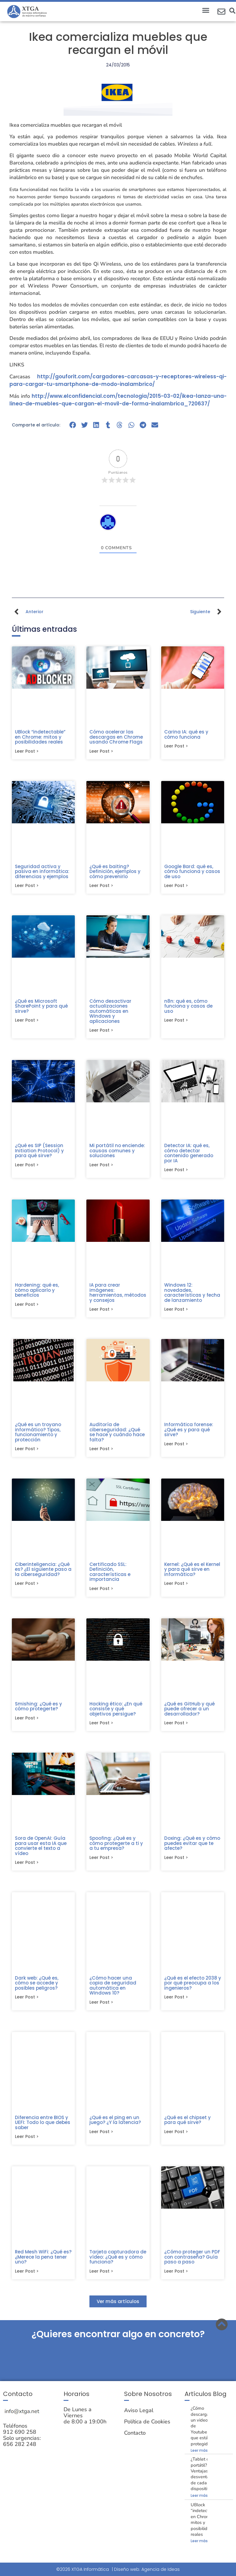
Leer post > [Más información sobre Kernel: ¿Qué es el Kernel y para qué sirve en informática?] (176, 1585)
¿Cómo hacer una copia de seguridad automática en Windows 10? (112, 1988)
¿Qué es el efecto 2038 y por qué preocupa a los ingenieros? (192, 1985)
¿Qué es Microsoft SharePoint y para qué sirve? (41, 1006)
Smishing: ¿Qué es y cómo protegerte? (38, 1708)
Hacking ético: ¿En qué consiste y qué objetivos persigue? (115, 1711)
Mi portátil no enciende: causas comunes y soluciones (117, 1151)
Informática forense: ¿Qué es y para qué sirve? (188, 1431)
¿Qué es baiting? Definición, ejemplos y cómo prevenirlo (115, 872)
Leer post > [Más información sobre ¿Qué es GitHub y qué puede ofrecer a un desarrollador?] (176, 1725)
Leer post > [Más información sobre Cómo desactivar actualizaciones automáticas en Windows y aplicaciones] (101, 1031)
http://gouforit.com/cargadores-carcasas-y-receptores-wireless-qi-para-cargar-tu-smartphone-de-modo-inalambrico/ (118, 380)
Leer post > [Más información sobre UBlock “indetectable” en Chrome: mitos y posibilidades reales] (27, 751)
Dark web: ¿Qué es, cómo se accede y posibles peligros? (36, 1985)
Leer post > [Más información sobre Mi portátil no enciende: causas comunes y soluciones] (101, 1166)
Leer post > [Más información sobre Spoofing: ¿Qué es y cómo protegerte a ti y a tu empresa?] (101, 1860)
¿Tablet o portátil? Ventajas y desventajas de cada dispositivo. (203, 2478)
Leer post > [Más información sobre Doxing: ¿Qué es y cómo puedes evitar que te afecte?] (176, 1860)
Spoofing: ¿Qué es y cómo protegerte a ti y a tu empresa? (116, 1845)
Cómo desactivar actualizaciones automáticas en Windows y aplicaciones (110, 1011)
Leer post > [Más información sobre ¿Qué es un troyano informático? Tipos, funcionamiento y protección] (27, 1450)
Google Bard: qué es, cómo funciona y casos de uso (192, 872)
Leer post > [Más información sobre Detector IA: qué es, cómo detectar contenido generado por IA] (176, 1171)
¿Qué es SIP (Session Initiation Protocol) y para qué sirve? (39, 1151)
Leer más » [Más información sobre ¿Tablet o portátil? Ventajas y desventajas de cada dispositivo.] (200, 2499)
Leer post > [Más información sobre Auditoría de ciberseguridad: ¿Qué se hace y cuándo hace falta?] (101, 1450)
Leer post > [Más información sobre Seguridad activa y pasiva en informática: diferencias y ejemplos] (27, 886)
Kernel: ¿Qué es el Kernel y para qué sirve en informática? (192, 1571)
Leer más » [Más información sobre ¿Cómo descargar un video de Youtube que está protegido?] (200, 2454)
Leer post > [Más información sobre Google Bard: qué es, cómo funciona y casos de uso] (176, 886)
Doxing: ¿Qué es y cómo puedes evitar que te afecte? (192, 1845)
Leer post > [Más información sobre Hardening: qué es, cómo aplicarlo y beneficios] (27, 1306)
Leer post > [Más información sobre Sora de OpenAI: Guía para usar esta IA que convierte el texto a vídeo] (27, 1865)
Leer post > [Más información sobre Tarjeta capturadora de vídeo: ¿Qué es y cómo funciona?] (101, 2275)
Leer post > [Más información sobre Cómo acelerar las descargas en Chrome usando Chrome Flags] (101, 751)
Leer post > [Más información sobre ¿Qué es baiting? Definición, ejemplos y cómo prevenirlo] (101, 886)
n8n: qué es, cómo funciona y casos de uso (188, 1006)
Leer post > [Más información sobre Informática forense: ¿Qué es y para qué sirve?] (176, 1445)
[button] (205, 10)
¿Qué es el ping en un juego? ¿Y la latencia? (115, 2123)
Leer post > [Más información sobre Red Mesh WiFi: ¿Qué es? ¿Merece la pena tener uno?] (27, 2275)
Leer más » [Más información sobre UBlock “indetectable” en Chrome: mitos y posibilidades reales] (200, 2544)
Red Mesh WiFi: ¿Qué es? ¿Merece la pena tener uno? (43, 2260)
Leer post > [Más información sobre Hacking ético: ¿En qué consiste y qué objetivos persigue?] (101, 1725)
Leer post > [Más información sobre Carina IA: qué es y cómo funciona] (176, 746)
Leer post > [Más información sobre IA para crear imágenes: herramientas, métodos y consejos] (101, 1311)
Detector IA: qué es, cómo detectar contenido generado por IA (188, 1154)
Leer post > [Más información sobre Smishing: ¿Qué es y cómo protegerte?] (27, 1720)
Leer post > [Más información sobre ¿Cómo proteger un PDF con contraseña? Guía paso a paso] (176, 2275)
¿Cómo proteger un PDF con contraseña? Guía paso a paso (192, 2260)
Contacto (135, 2436)
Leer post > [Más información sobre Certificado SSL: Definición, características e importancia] (101, 1590)
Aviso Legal (138, 2414)
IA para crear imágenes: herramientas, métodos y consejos (117, 1294)
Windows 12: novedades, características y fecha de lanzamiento (192, 1294)
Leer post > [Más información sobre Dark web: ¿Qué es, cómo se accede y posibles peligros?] (27, 2000)
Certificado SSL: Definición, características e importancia (109, 1574)
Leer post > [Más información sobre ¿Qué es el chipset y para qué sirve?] (176, 2135)
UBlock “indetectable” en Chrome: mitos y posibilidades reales (40, 737)
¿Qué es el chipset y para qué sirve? (187, 2123)
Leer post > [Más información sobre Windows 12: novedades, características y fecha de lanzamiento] (176, 1311)
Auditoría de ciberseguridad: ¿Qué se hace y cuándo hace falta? (117, 1433)
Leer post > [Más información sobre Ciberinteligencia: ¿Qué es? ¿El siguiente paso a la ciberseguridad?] (27, 1585)
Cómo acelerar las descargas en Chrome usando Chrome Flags (116, 737)
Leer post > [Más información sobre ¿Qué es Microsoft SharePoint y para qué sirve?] (27, 1021)
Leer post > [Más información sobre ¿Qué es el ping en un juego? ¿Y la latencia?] (101, 2135)
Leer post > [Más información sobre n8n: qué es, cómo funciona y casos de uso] (176, 1021)
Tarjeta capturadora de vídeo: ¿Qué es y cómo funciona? (117, 2260)
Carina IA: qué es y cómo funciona (186, 734)
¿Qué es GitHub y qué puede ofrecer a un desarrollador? (189, 1711)
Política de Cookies (147, 2425)
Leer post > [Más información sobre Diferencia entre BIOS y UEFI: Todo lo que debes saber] (27, 2140)
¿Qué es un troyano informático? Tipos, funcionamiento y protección (38, 1433)
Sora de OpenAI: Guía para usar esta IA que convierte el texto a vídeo (41, 1848)
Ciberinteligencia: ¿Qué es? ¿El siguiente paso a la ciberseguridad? (43, 1571)
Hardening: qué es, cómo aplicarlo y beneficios (37, 1291)
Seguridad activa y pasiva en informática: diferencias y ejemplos (42, 872)
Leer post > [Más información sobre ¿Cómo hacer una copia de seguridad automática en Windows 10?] (101, 2005)
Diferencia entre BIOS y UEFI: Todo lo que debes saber (42, 2125)
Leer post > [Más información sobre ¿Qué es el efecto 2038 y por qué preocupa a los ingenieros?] (176, 2000)
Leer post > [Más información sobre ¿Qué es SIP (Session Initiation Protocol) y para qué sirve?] (27, 1166)
